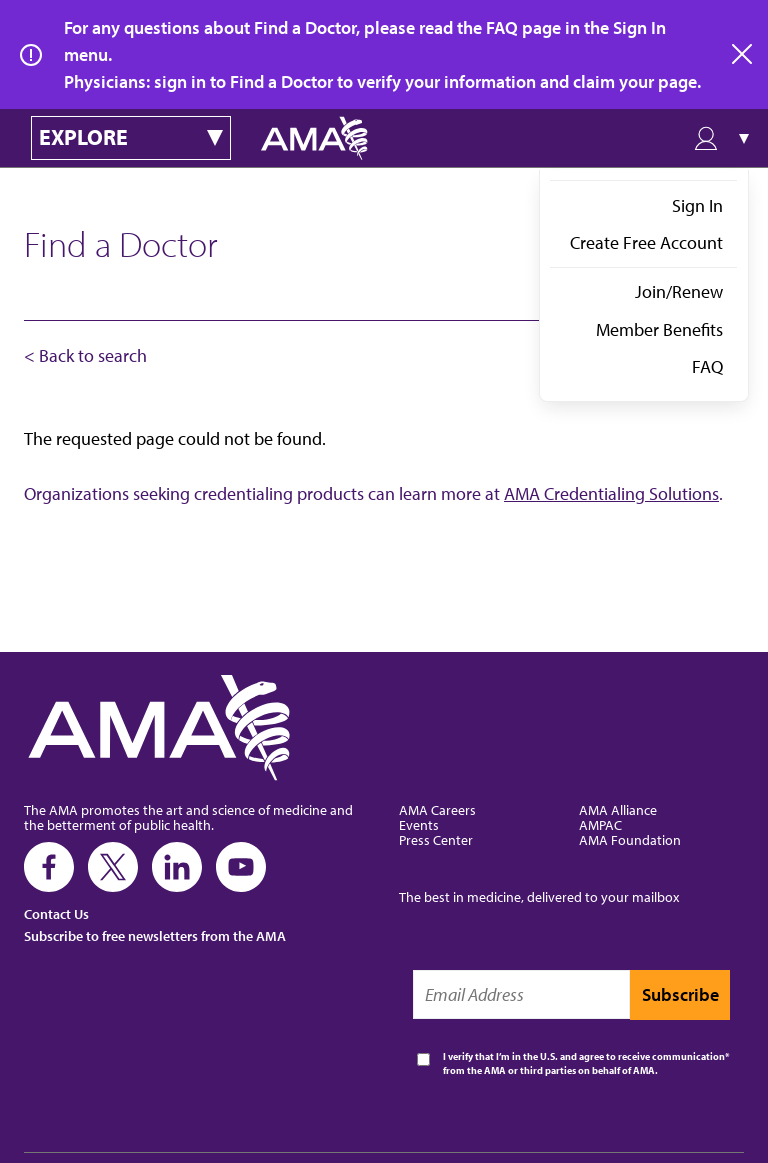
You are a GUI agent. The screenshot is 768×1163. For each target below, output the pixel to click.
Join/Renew (679, 291)
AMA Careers (437, 809)
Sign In (697, 205)
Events (419, 824)
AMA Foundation (630, 839)
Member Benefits (659, 329)
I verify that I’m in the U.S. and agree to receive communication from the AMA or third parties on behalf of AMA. (584, 1063)
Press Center (436, 839)
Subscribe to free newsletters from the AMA (155, 935)
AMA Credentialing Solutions (611, 493)
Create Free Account (646, 242)
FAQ (707, 366)
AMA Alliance (618, 809)
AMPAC (600, 824)
